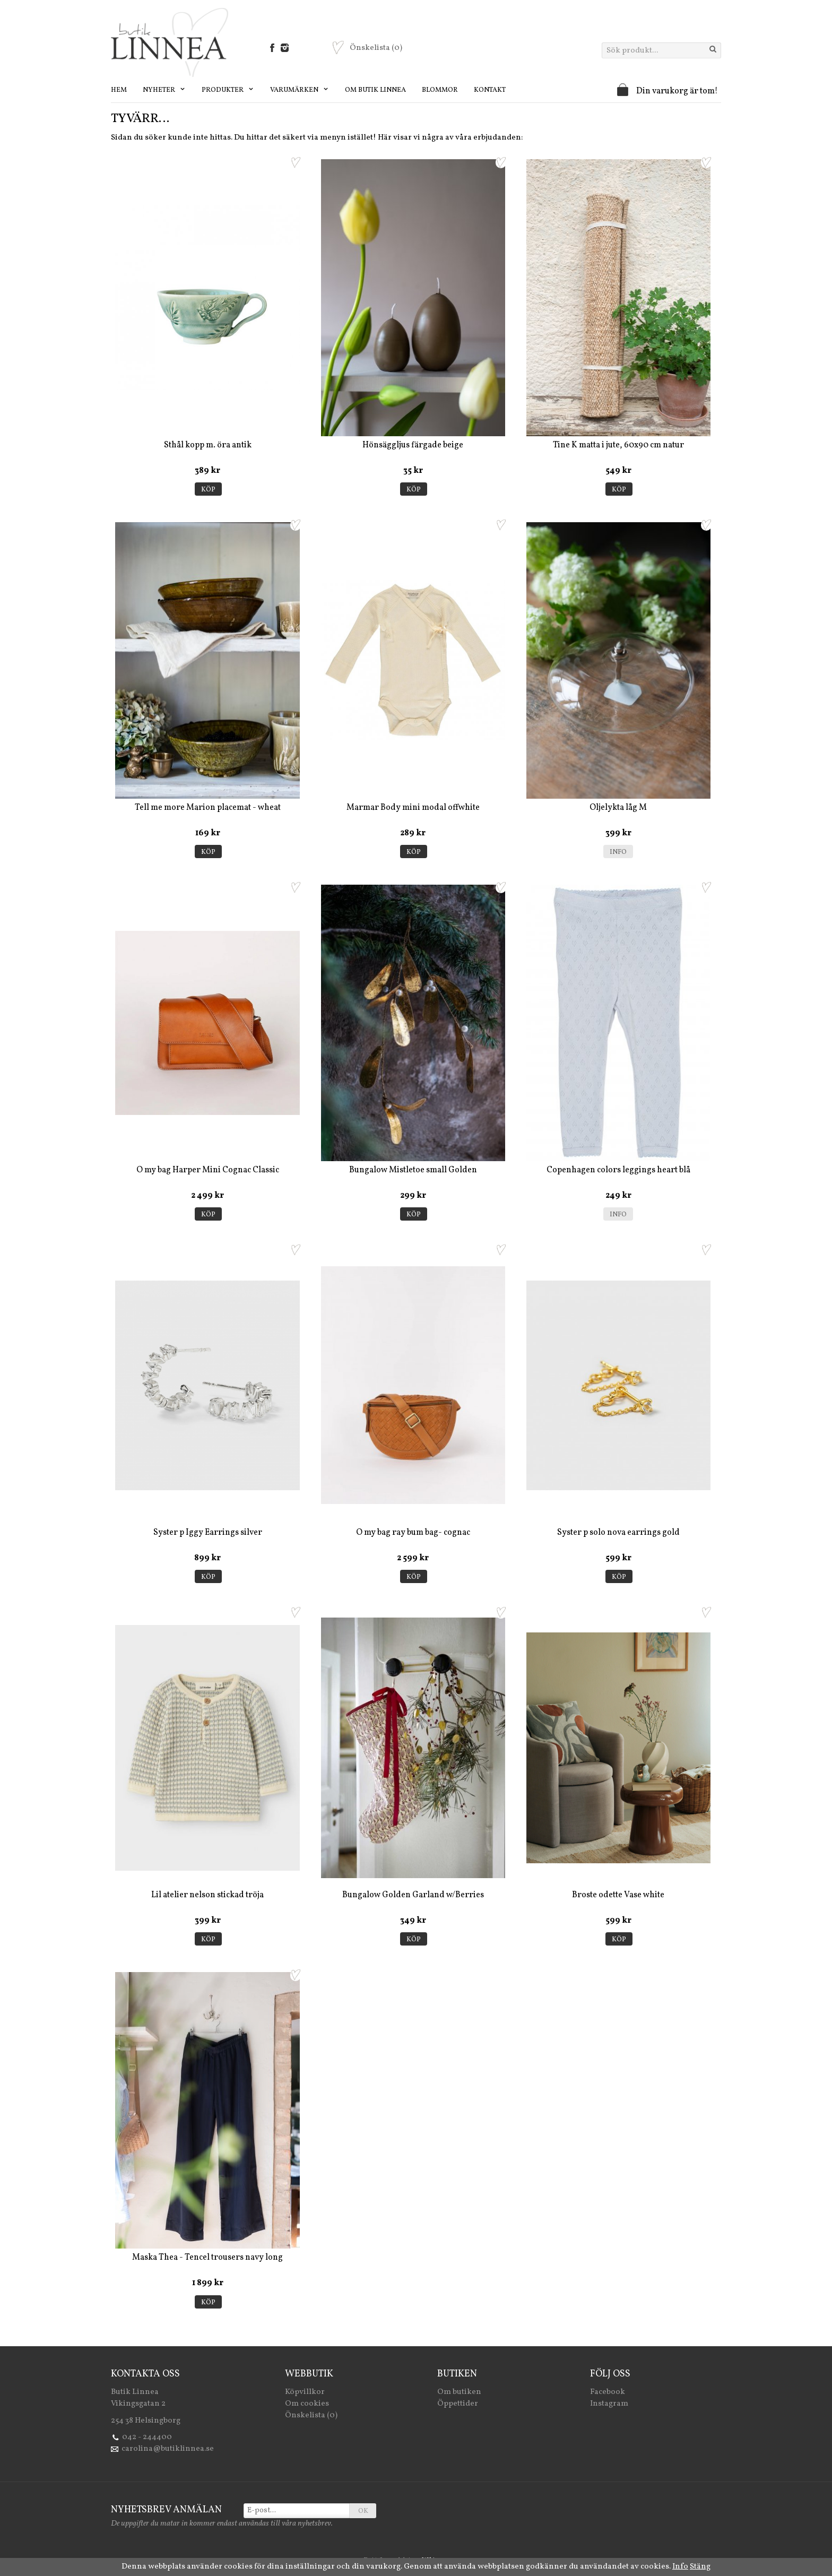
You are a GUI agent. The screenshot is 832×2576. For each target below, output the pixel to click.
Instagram (609, 2403)
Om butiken (459, 2392)
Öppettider (457, 2403)
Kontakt (490, 90)
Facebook (607, 2392)
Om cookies (307, 2403)
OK (363, 2511)
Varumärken (299, 90)
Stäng (700, 2566)
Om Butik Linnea (375, 90)
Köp (208, 490)
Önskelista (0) (311, 2415)
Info (618, 852)
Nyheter (164, 90)
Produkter (228, 90)
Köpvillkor (305, 2392)
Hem (119, 90)
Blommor (440, 90)
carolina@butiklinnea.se (168, 2448)
